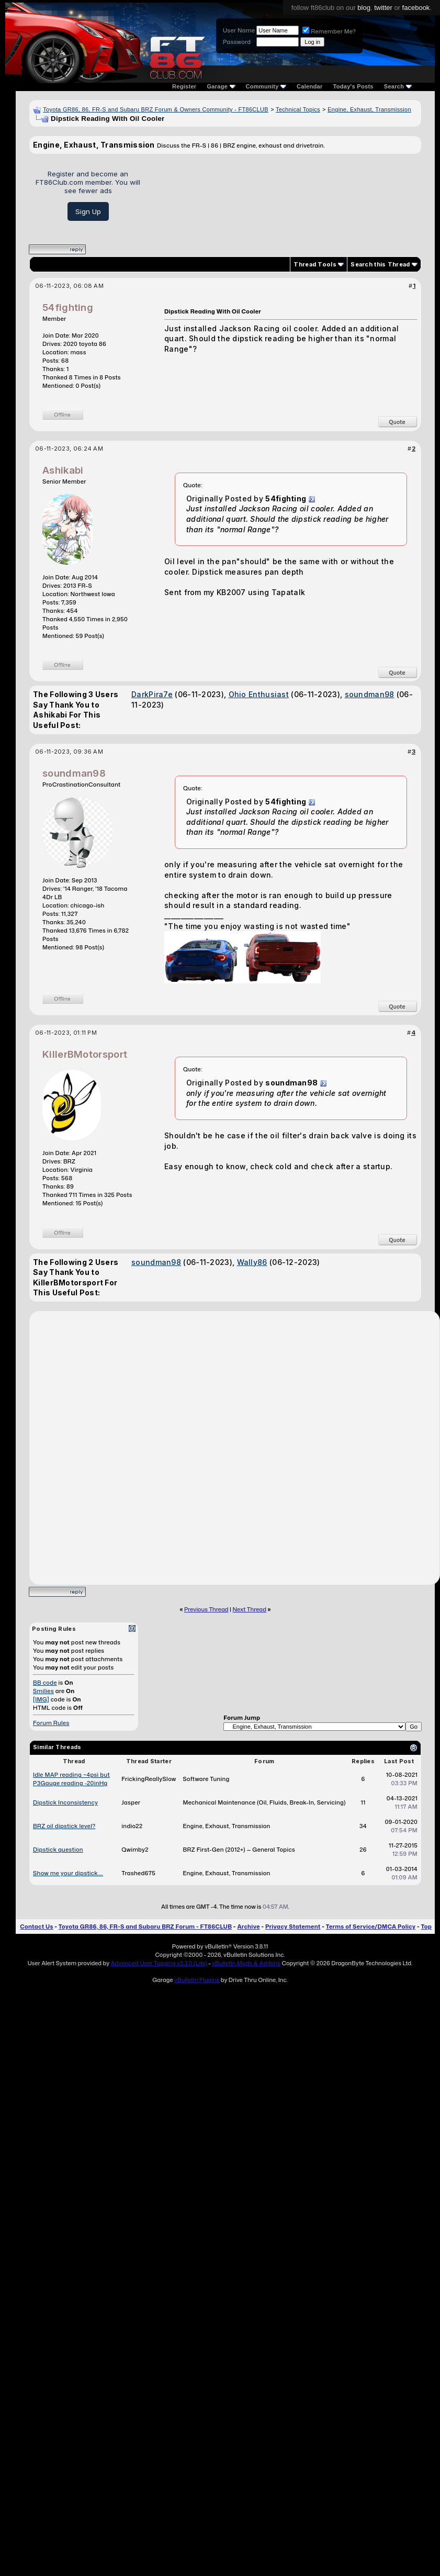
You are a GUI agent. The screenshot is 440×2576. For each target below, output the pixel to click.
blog (363, 8)
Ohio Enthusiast (259, 694)
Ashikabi (62, 470)
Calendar (309, 86)
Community (266, 86)
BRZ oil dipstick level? (64, 1826)
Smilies (43, 1691)
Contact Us (36, 1926)
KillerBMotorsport (84, 1054)
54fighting (67, 307)
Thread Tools (315, 264)
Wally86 (252, 1262)
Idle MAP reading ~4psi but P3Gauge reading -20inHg (71, 1779)
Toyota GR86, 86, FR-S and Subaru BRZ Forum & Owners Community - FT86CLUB (155, 109)
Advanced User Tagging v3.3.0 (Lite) (159, 1963)
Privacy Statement (293, 1926)
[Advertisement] (284, 195)
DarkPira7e (152, 694)
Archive (248, 1926)
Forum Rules (51, 1723)
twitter (383, 8)
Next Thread (249, 1609)
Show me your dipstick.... (68, 1873)
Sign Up (88, 211)
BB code (45, 1682)
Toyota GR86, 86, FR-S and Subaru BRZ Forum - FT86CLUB (145, 1926)
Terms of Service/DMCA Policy (371, 1926)
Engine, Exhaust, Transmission (369, 109)
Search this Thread (380, 264)
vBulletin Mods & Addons (246, 1963)
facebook (416, 8)
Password (237, 42)
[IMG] (41, 1699)
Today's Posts (353, 86)
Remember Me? (329, 31)
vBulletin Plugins (196, 1980)
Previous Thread (206, 1609)
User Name (239, 30)
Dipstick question (58, 1849)
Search (398, 86)
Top (426, 1926)
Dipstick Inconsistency (65, 1802)
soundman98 (369, 694)
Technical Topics (298, 109)
